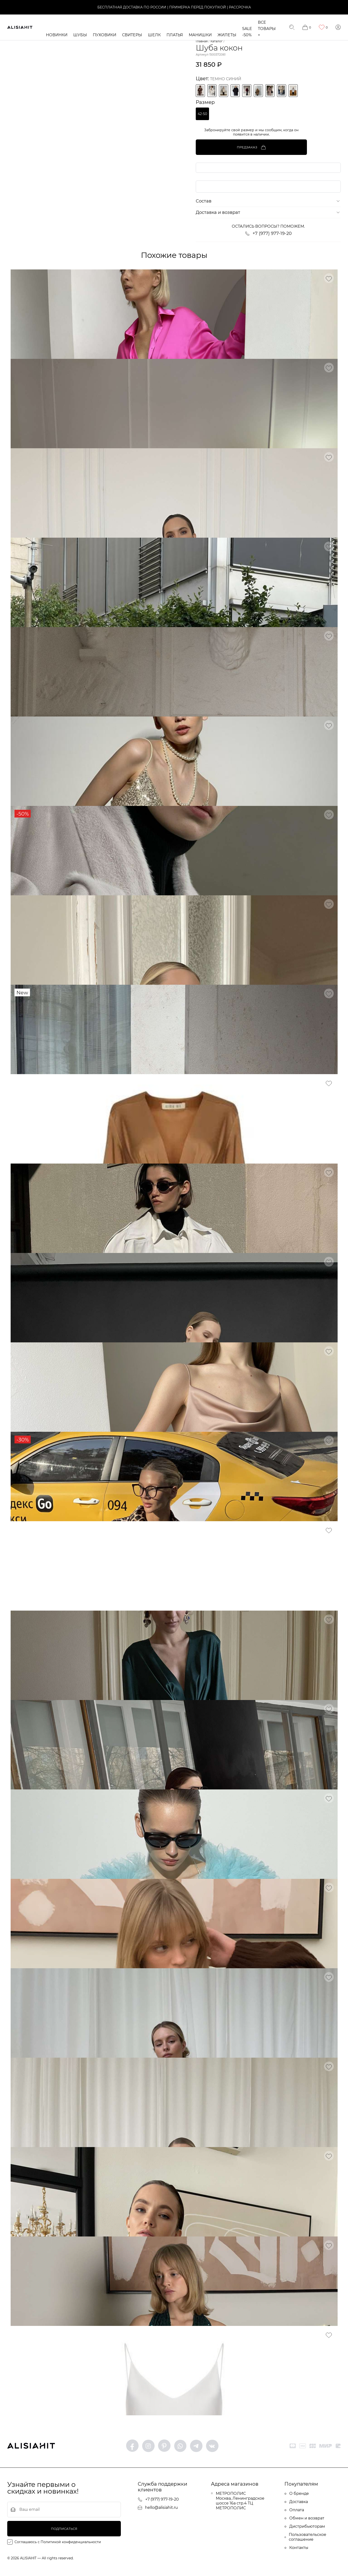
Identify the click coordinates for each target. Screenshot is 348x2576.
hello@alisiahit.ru (158, 2507)
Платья (175, 35)
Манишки (200, 35)
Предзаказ (251, 147)
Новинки (56, 35)
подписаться (64, 2529)
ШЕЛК (154, 35)
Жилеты (227, 35)
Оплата (294, 2510)
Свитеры (132, 35)
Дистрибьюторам (304, 2526)
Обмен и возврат (304, 2518)
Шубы (80, 35)
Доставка (296, 2501)
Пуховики (104, 35)
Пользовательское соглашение (305, 2537)
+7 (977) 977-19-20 (268, 233)
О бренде (296, 2493)
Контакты (296, 2547)
